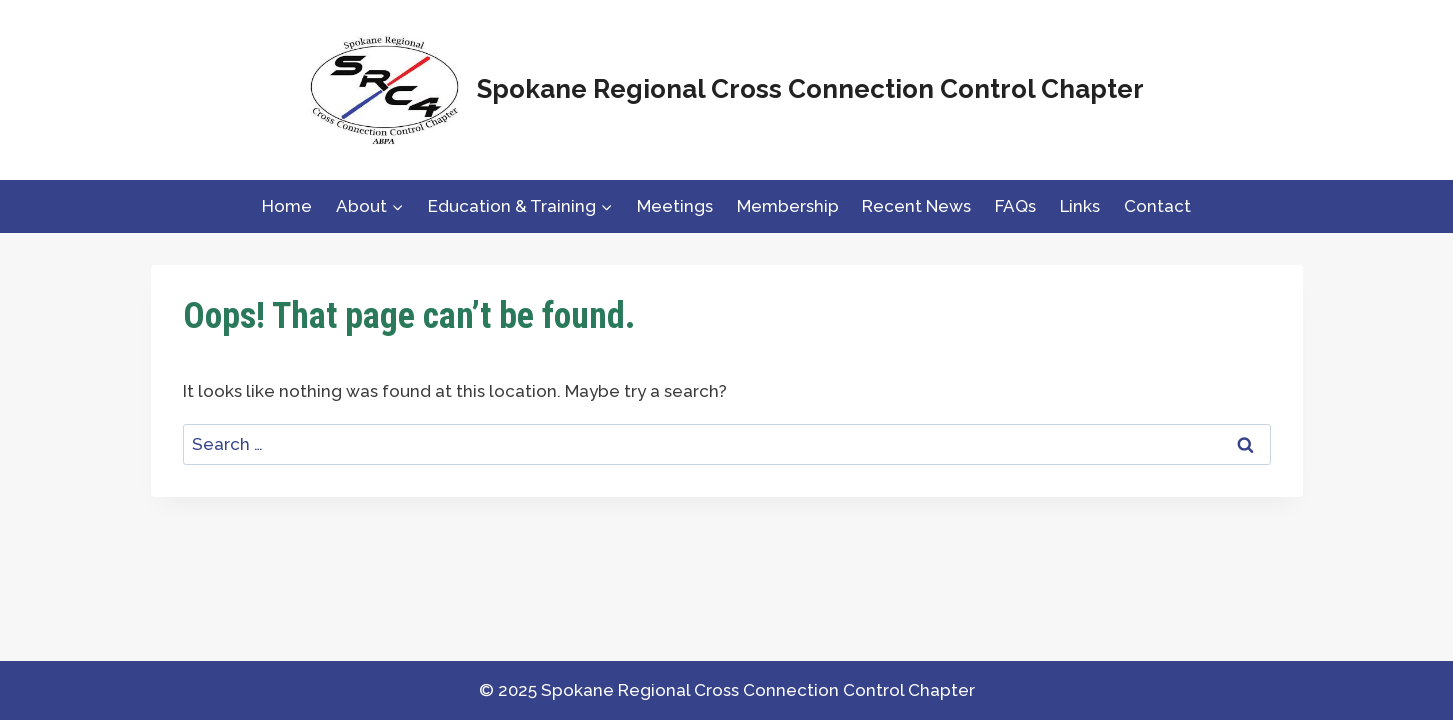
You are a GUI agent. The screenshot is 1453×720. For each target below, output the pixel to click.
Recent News (916, 206)
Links (1080, 206)
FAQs (1015, 206)
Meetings (675, 206)
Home (287, 206)
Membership (788, 206)
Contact (1157, 206)
